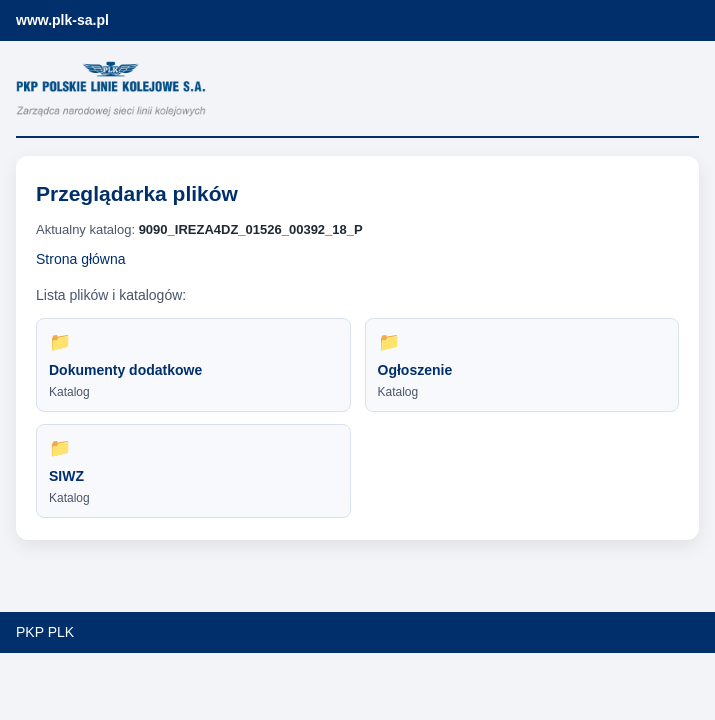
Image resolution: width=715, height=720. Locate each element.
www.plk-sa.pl (62, 20)
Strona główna (81, 259)
